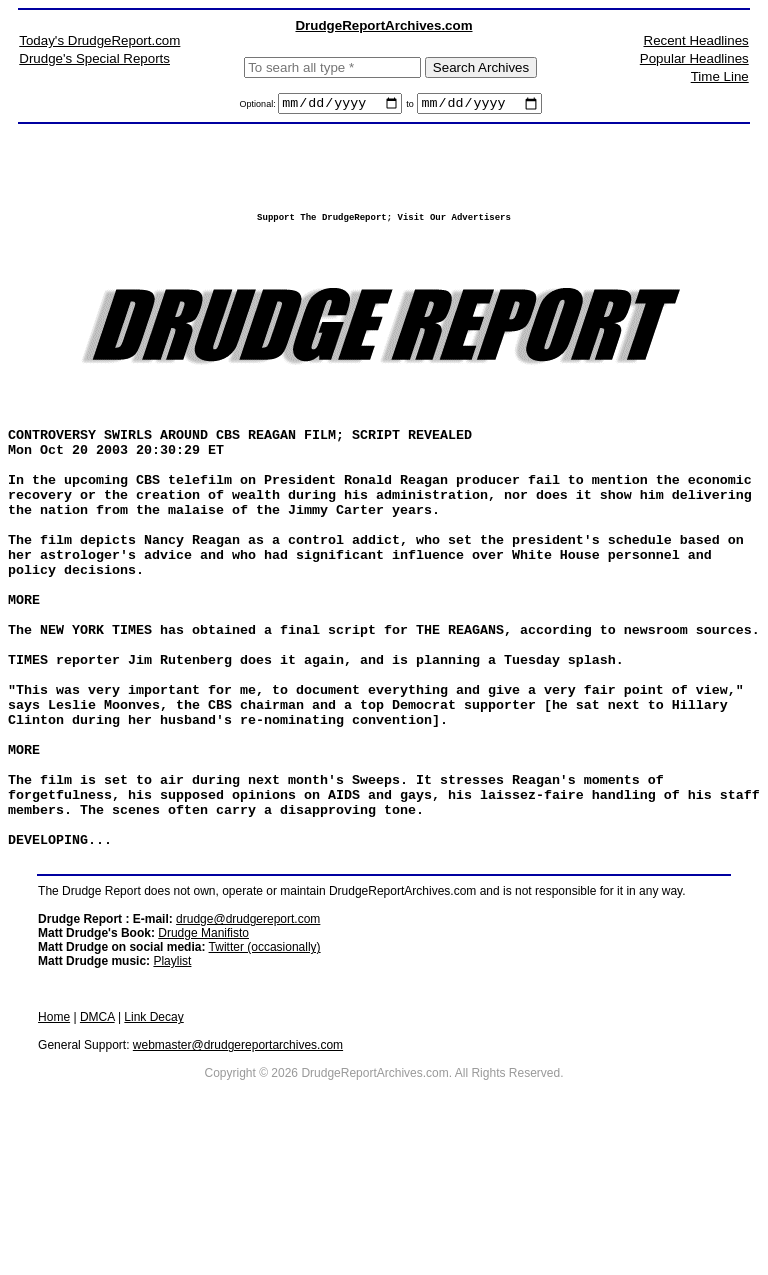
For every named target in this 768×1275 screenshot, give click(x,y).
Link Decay (153, 1140)
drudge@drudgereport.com (248, 1042)
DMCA (97, 1140)
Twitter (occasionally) (265, 1070)
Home (54, 1140)
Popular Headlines (694, 58)
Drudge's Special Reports (94, 58)
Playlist (172, 1084)
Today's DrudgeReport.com (99, 40)
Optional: (259, 107)
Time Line (720, 76)
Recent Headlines (696, 40)
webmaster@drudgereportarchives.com (238, 1168)
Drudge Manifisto (203, 1056)
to (410, 107)
